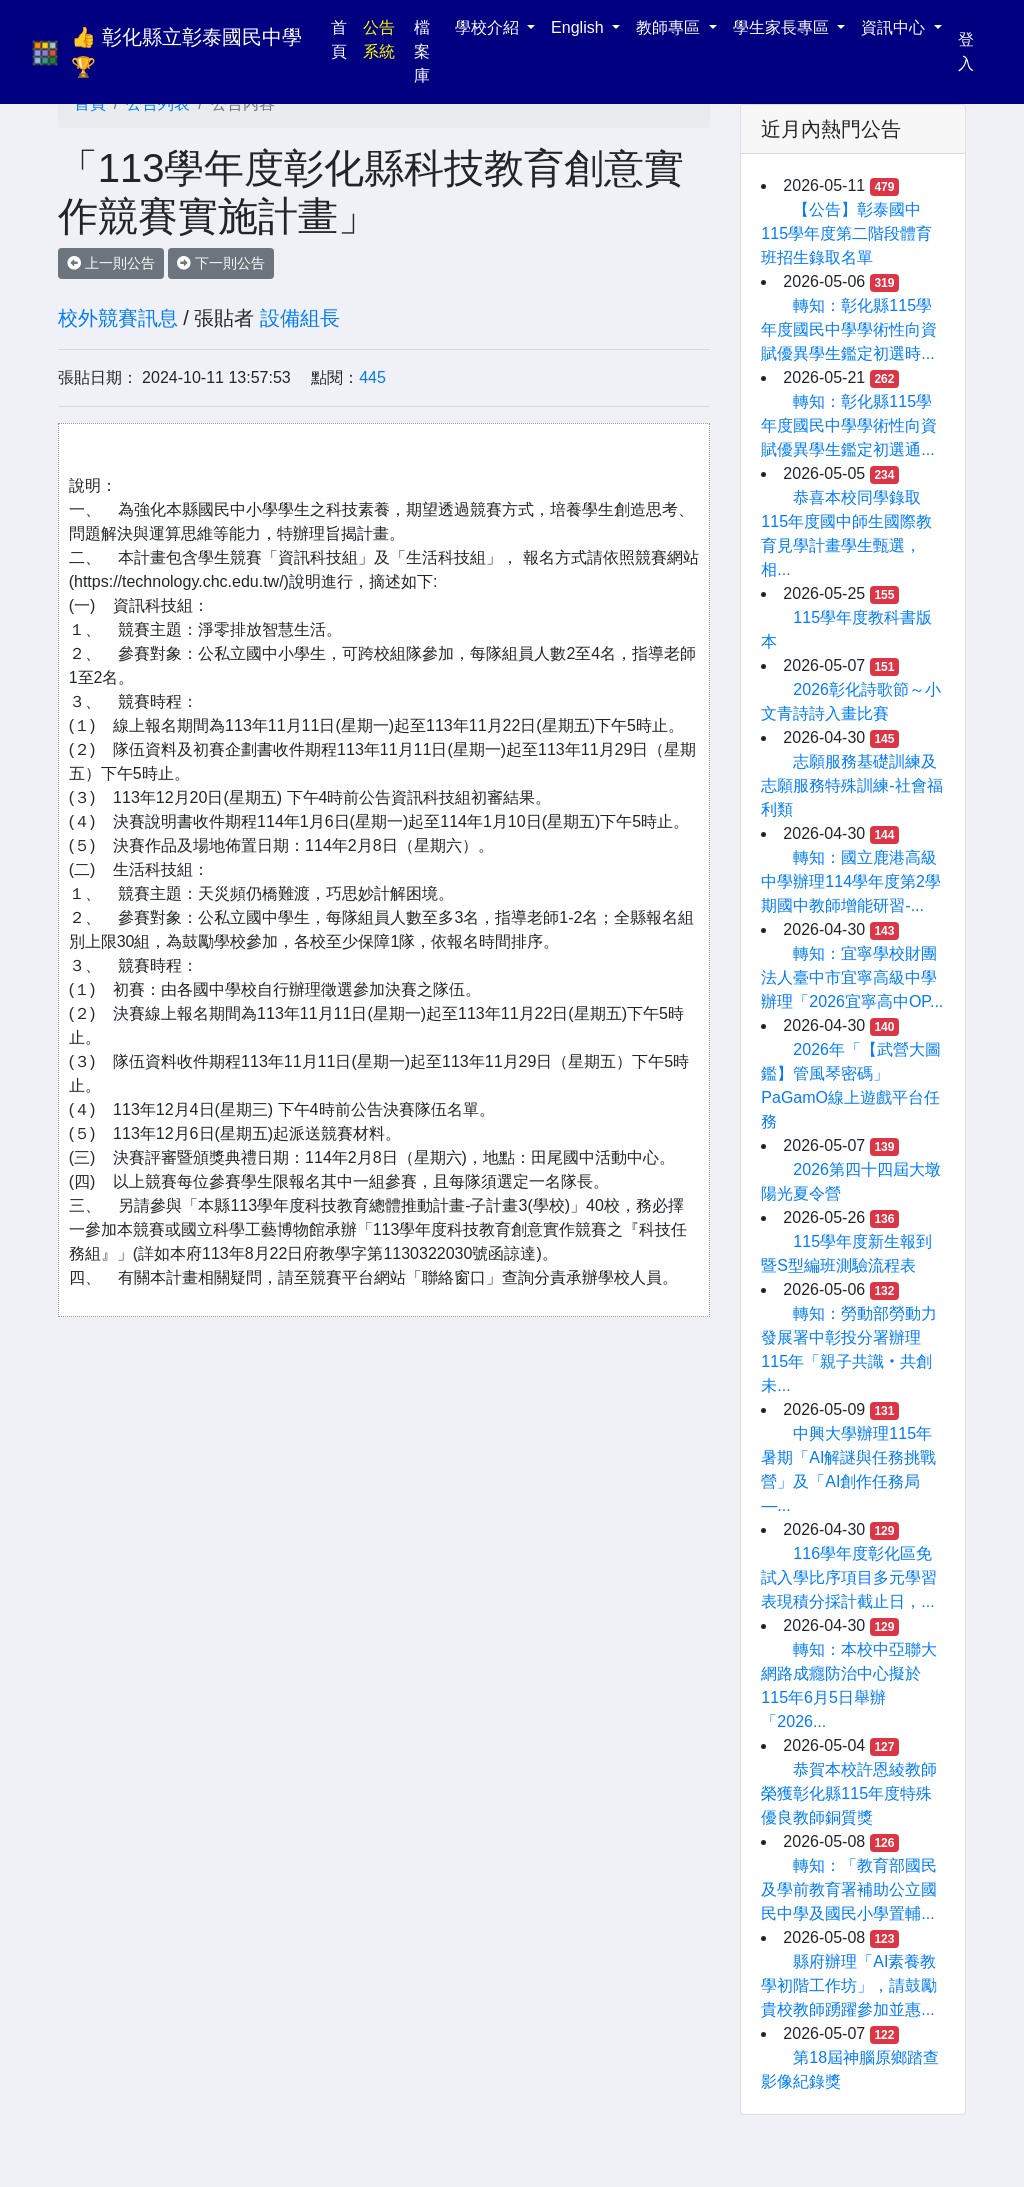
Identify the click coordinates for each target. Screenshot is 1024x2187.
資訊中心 (895, 27)
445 (372, 377)
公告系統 (379, 39)
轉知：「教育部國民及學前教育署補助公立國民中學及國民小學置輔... (849, 1889)
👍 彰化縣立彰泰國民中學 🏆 (189, 52)
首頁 (343, 39)
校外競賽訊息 (118, 318)
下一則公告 (221, 263)
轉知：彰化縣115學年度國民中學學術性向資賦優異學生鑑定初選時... (849, 329)
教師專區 (670, 27)
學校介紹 (489, 27)
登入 (966, 51)
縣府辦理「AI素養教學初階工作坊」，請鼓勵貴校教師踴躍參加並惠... (849, 1985)
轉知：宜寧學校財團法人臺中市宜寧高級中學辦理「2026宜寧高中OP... (852, 977)
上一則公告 (111, 263)
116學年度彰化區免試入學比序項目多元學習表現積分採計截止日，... (849, 1577)
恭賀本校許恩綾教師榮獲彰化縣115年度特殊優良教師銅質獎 (849, 1793)
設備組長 (300, 318)
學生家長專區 (783, 27)
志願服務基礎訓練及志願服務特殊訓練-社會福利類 (851, 785)
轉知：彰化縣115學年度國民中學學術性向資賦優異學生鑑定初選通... (849, 425)
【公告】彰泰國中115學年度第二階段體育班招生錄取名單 (846, 233)
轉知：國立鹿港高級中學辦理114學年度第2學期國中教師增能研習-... (851, 881)
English (579, 27)
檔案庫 (422, 51)
